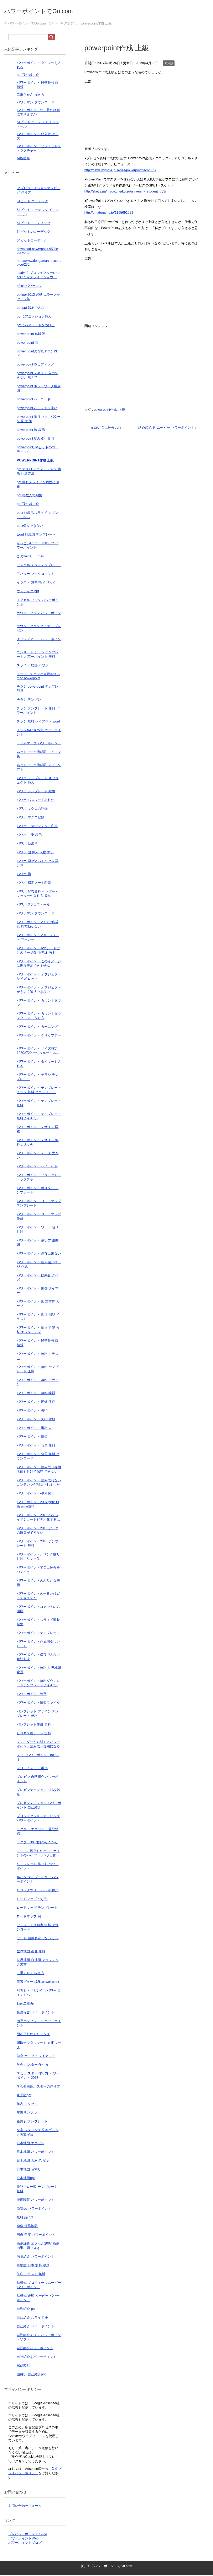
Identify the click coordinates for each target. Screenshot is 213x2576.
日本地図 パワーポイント (35, 2153)
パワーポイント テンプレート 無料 (39, 1104)
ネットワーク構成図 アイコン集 (39, 755)
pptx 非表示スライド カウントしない (37, 516)
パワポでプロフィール (33, 906)
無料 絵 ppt (25, 2218)
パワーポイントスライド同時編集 (38, 1623)
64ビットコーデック (32, 241)
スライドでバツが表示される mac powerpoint (38, 677)
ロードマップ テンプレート (37, 1909)
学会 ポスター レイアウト (36, 2057)
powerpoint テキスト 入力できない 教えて (37, 376)
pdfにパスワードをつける (35, 326)
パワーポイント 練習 (32, 1438)
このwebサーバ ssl (30, 557)
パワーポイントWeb (23, 2539)
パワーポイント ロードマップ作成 (39, 1218)
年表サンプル (27, 2114)
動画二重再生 (27, 2005)
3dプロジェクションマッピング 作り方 (38, 191)
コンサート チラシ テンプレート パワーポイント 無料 (37, 656)
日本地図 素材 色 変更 (33, 2162)
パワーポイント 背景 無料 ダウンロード (38, 1457)
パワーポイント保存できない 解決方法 (38, 1658)
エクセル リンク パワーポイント (37, 603)
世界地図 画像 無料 (31, 1952)
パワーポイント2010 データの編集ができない (37, 1532)
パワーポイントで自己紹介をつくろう (38, 1571)
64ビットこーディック (33, 224)
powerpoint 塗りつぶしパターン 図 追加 (39, 420)
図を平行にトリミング (33, 2035)
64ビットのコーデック (33, 233)
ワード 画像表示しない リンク (37, 1941)
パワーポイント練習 (32, 1695)
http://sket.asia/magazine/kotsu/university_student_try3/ (125, 192)
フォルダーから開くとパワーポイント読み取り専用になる (38, 1745)
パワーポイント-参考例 (34, 1494)
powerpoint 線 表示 (31, 431)
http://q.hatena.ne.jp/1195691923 (108, 214)
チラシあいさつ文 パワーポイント (39, 733)
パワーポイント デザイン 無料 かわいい (37, 1143)
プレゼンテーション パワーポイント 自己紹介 (39, 1806)
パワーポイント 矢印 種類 (36, 1420)
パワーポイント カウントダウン (39, 1004)
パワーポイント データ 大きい (37, 1156)
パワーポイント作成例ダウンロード (38, 1645)
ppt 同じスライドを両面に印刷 (38, 485)
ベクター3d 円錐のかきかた (37, 1843)
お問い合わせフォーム (25, 2507)
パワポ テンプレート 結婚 (36, 792)
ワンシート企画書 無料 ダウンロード (37, 1928)
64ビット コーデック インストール (38, 213)
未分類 (168, 64)
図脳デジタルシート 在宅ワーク (39, 2046)
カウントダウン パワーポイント (39, 616)
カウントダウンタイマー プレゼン (39, 629)
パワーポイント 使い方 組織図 (37, 1244)
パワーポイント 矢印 (32, 1411)
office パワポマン (29, 287)
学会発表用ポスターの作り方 (38, 2087)
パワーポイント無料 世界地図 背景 (39, 1671)
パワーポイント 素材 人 (34, 1429)
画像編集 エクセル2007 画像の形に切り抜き (38, 2247)
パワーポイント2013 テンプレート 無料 (37, 1545)
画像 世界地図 (27, 2227)
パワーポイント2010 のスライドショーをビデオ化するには (38, 1519)
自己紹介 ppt (26, 2310)
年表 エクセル (27, 2105)
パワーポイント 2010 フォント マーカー (38, 938)
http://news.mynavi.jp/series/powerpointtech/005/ (120, 171)
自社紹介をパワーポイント (37, 2358)
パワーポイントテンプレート (38, 1634)
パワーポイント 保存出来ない (39, 1254)
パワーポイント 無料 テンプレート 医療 (37, 1370)
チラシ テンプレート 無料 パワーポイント (38, 712)
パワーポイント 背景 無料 (36, 1446)
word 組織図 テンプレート (36, 535)
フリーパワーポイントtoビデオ (38, 1758)
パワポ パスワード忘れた (35, 801)
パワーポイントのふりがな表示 (38, 1584)
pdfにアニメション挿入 (34, 317)
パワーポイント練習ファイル (38, 1704)
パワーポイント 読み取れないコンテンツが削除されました (39, 1484)
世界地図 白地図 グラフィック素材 (37, 1963)
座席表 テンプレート (32, 2122)
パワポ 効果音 (27, 844)
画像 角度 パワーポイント (36, 2236)
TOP (31, 24)
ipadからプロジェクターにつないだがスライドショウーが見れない (38, 276)
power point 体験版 (31, 335)
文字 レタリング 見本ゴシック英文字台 (37, 2133)
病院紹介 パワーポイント (35, 2258)
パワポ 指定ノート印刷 (34, 884)
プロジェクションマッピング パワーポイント (38, 1819)
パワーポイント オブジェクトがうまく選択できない (39, 991)
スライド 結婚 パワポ (32, 666)
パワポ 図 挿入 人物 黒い (35, 853)
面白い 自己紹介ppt (104, 429)
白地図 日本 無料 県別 (33, 2266)
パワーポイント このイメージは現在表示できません (39, 965)
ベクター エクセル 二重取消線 (37, 1832)
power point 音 (27, 344)
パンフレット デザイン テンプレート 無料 (37, 1715)
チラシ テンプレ (29, 701)
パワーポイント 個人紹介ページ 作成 (39, 1266)
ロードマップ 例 (29, 1917)
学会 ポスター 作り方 (32, 2066)
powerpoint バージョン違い (37, 409)
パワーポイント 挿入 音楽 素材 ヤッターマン (38, 1331)
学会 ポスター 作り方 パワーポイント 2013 (38, 2077)
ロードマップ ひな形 (32, 1900)
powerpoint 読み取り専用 (35, 440)
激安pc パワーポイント (34, 2210)
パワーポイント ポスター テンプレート (37, 1191)
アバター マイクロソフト (35, 575)
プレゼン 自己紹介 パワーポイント (37, 1780)
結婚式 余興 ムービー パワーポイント (166, 429)
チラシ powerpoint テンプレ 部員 (37, 690)
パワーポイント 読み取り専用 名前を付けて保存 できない (39, 1470)
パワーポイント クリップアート (39, 1039)
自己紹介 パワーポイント (35, 2327)
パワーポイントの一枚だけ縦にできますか (38, 1597)
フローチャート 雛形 (32, 1769)
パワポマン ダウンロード (35, 103)
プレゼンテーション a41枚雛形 (38, 1793)
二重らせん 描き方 (30, 96)
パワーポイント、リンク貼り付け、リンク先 (38, 1558)
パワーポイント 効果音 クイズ (37, 1279)
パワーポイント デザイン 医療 (37, 1130)
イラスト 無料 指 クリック (36, 583)
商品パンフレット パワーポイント (39, 2024)
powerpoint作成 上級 (35, 461)
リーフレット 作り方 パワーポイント (37, 1867)
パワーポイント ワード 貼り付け (37, 1231)
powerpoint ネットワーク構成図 (39, 390)
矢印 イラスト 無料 (31, 2275)
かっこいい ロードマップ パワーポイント (37, 547)
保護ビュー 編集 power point (38, 1983)
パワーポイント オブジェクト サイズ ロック (39, 978)
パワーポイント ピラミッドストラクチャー (39, 1178)
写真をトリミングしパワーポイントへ (38, 1994)
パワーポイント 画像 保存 (36, 1403)
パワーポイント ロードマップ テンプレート (39, 1204)
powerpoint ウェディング (35, 365)
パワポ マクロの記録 (32, 810)
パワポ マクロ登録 (30, 818)
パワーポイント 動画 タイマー (37, 1292)
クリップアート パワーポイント (39, 642)
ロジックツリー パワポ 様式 (37, 1891)
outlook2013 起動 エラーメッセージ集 (38, 298)
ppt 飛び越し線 (28, 76)
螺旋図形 (23, 159)
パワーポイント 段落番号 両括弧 (37, 1344)
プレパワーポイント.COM (27, 2535)
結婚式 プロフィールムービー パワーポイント (39, 2286)
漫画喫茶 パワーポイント (35, 2201)
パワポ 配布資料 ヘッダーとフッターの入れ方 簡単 (37, 895)
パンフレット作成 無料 (34, 1725)
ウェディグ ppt (28, 592)
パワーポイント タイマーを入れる (39, 1065)
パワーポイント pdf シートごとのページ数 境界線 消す (38, 952)
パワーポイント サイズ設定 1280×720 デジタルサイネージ (38, 1052)
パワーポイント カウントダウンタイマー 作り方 (39, 1017)
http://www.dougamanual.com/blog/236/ (39, 263)
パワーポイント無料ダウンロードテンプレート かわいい (38, 1684)
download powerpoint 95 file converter (37, 252)
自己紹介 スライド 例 (32, 2319)
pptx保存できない (30, 527)
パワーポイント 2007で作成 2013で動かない (37, 925)
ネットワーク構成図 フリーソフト (39, 768)
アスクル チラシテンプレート (39, 566)
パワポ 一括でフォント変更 (37, 827)
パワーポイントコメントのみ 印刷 (38, 1610)
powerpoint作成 (105, 411)
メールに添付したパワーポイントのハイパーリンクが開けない (38, 1854)
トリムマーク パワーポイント (39, 744)
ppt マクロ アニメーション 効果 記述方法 (39, 472)
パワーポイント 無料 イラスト (37, 1357)
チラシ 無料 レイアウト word (38, 722)
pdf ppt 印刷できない (32, 309)
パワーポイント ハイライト (37, 1167)
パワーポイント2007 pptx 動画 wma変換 (38, 1505)
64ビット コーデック (32, 202)
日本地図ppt (26, 2179)
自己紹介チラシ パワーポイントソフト (39, 2338)
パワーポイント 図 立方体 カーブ (38, 1305)
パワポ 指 (24, 875)
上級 (122, 411)
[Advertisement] (142, 115)
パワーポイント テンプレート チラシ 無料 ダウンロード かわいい (39, 1091)
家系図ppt (24, 2096)
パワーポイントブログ (25, 2544)
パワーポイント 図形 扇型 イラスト (38, 1318)
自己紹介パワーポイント (35, 2349)
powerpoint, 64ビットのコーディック (37, 451)
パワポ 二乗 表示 (29, 836)
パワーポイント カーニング (37, 1028)
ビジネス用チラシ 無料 (34, 1734)
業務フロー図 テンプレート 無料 (37, 2190)
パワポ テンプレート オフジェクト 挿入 (37, 781)
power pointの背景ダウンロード (39, 355)
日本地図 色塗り (29, 2170)
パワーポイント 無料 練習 (36, 1394)
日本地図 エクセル (30, 2144)
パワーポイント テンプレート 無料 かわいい (39, 1117)
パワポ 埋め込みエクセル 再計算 (37, 864)
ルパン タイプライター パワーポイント (37, 1880)
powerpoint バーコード (34, 400)
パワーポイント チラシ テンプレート (37, 1078)
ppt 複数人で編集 (29, 496)
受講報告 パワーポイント (35, 2013)
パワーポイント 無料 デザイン (37, 1383)
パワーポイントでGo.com (48, 11)
